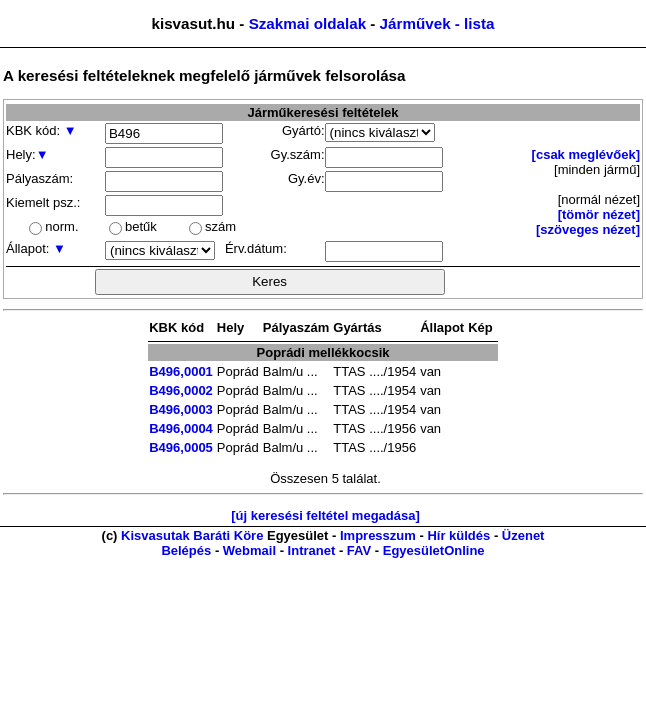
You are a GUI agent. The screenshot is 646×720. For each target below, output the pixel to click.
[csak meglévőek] (586, 154)
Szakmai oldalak (307, 23)
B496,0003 (181, 409)
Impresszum (378, 535)
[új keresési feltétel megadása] (325, 515)
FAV (359, 550)
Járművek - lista (437, 23)
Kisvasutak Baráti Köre (192, 535)
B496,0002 (181, 390)
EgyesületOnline (434, 550)
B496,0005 (181, 447)
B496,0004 (181, 428)
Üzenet (523, 535)
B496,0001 (181, 371)
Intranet (312, 550)
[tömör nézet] (599, 214)
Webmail (249, 550)
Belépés (186, 550)
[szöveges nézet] (588, 229)
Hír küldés (458, 535)
